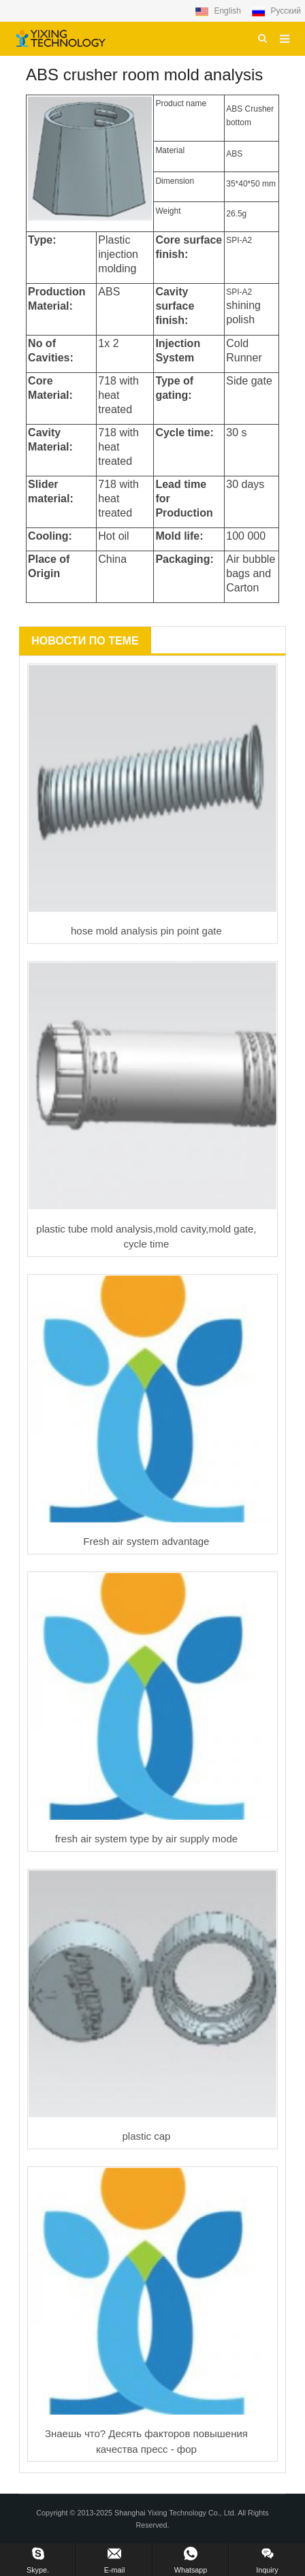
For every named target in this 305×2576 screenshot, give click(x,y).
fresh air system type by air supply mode (146, 1838)
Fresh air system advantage (146, 1541)
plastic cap (146, 2136)
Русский (276, 11)
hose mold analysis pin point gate (146, 930)
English (219, 11)
